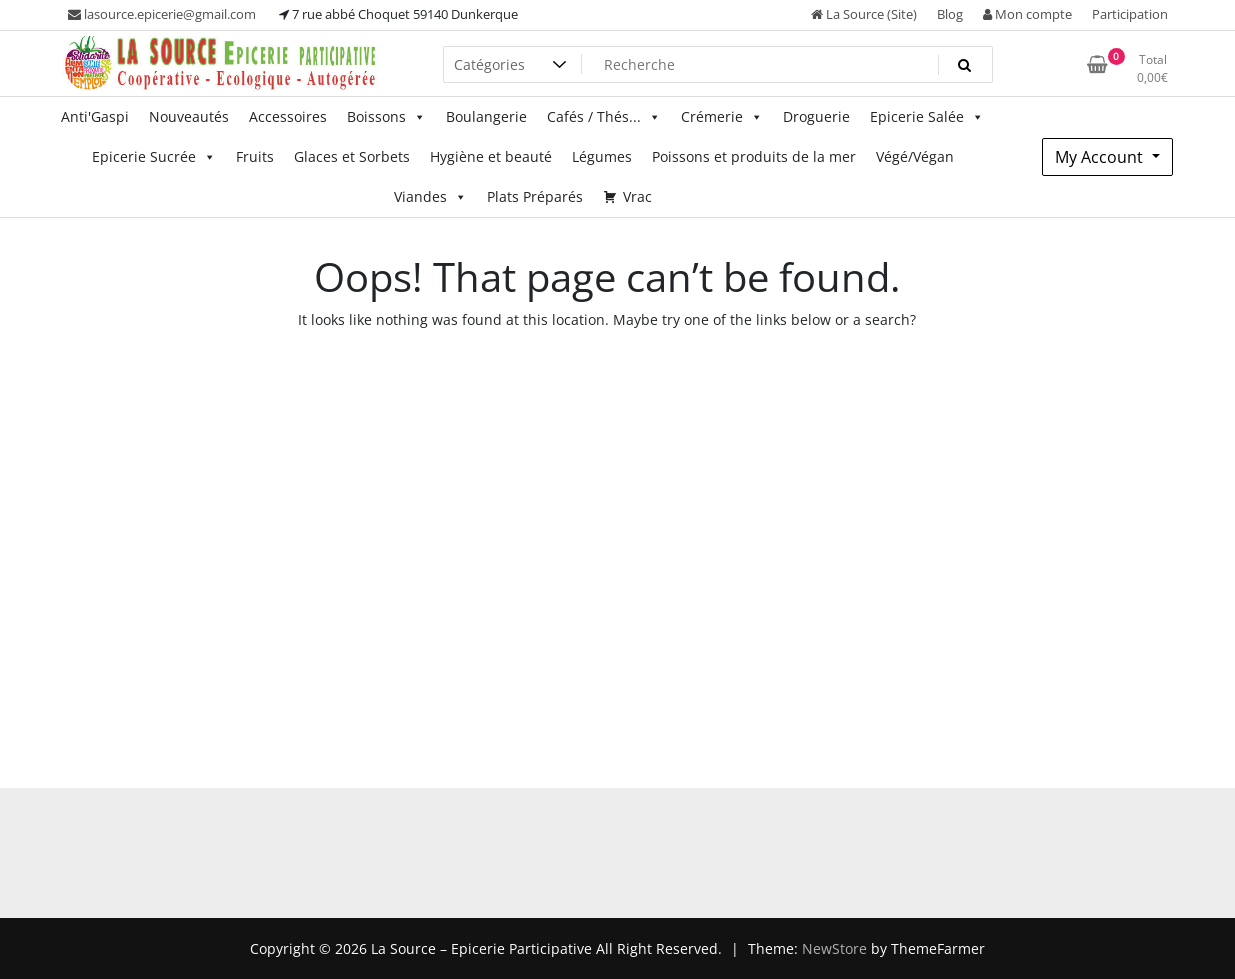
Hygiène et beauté (491, 156)
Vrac (637, 196)
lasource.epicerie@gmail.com (162, 14)
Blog (950, 14)
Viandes (430, 197)
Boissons (386, 117)
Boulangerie (486, 116)
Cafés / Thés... (604, 117)
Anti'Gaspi (95, 116)
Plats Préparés (535, 196)
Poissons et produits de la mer (754, 156)
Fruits (255, 156)
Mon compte (1027, 14)
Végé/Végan (915, 156)
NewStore (834, 948)
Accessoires (288, 116)
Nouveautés (189, 116)
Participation (1130, 14)
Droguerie (816, 116)
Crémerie (722, 117)
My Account (1101, 157)
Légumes (602, 156)
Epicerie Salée (927, 117)
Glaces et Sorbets (352, 156)
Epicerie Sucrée (154, 157)
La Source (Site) (864, 14)
